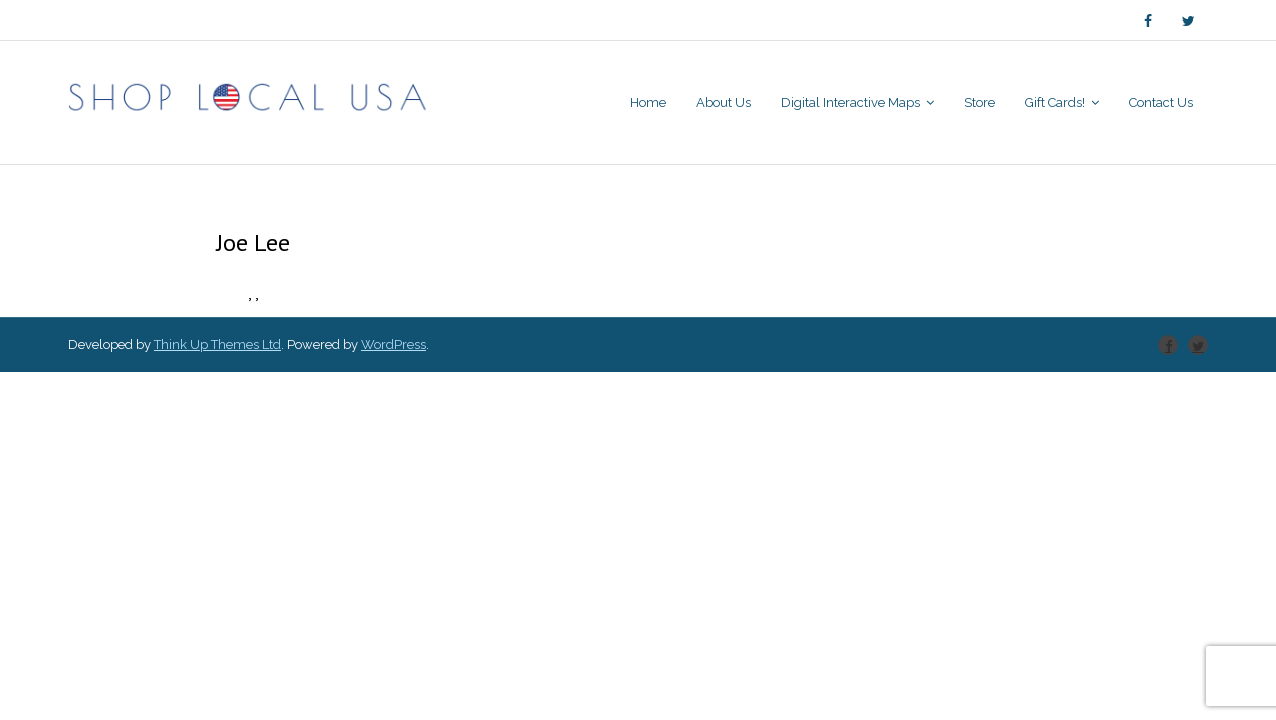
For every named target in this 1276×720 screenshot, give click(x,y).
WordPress (393, 344)
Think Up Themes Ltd (217, 344)
